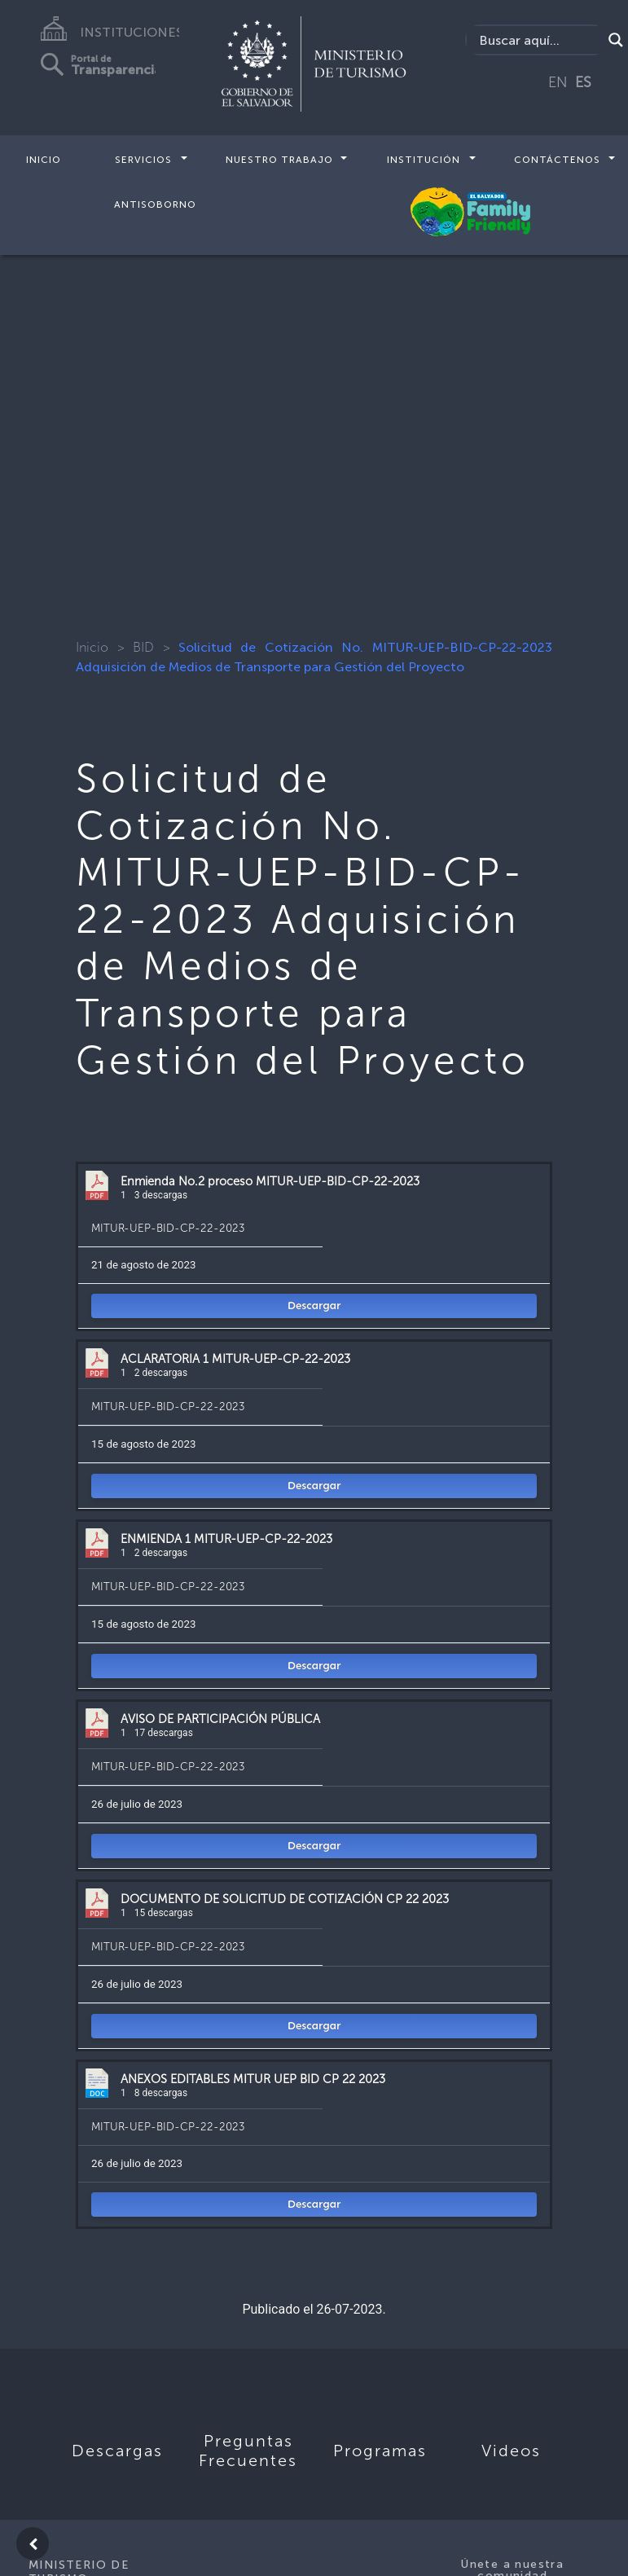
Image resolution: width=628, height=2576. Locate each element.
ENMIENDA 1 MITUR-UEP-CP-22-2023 (226, 1539)
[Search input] (538, 40)
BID (143, 647)
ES (583, 82)
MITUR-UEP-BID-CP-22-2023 (167, 1227)
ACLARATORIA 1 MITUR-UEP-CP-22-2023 (235, 1359)
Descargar (314, 1305)
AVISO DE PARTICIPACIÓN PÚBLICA (220, 1719)
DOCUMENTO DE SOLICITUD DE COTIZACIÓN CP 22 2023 (285, 1899)
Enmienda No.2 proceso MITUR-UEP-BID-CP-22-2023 (270, 1181)
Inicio (43, 159)
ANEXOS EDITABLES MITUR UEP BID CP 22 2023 (253, 2079)
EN (558, 82)
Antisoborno (155, 203)
